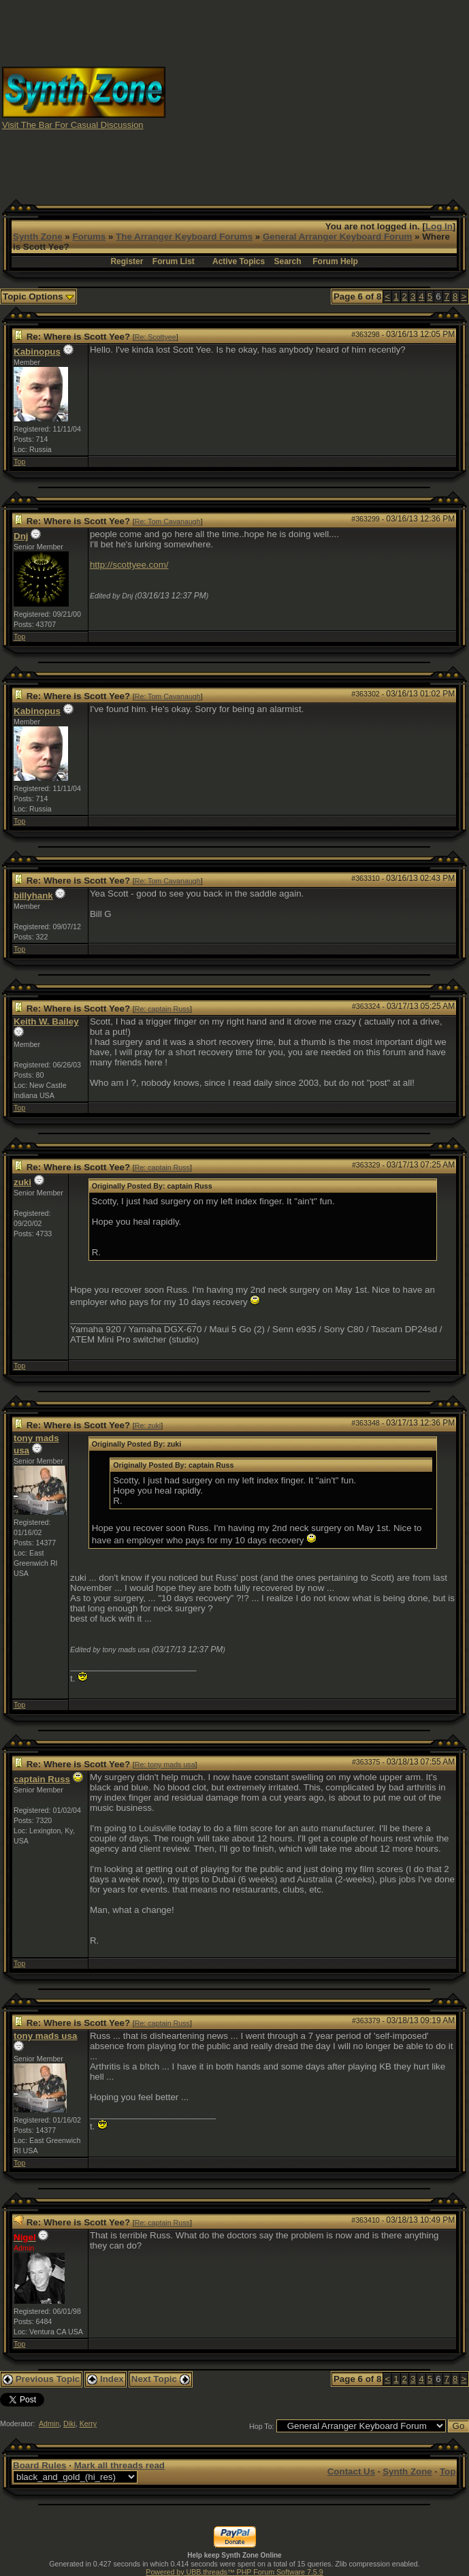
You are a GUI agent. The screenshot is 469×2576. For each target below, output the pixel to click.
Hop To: (261, 2426)
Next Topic (160, 2379)
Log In (439, 226)
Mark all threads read (119, 2465)
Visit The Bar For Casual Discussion (73, 125)
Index (105, 2379)
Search (288, 261)
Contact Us (351, 2471)
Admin (49, 2423)
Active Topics (238, 261)
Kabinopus (37, 352)
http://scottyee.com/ (129, 565)
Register (126, 261)
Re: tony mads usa (165, 1764)
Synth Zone (38, 236)
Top (19, 461)
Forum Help (335, 261)
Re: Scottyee (155, 337)
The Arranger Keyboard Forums (184, 236)
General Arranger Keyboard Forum (337, 236)
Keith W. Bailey (46, 1021)
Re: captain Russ (162, 1009)
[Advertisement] (346, 97)
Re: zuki (148, 1425)
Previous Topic (41, 2379)
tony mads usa (45, 2036)
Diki (69, 2423)
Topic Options (38, 296)
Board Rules (40, 2465)
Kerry (88, 2423)
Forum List (173, 261)
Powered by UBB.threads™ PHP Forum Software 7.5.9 (234, 2572)
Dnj (21, 536)
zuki (22, 1182)
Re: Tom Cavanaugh (168, 521)
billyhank (33, 895)
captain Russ (42, 1779)
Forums (89, 236)
